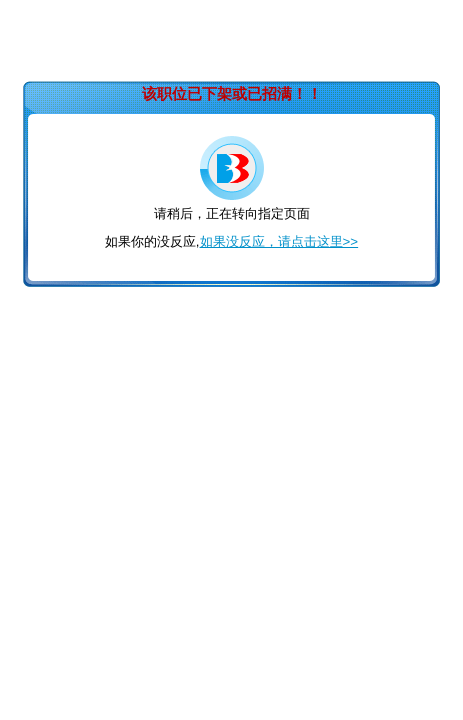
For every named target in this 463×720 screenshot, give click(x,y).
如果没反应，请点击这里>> (279, 241)
